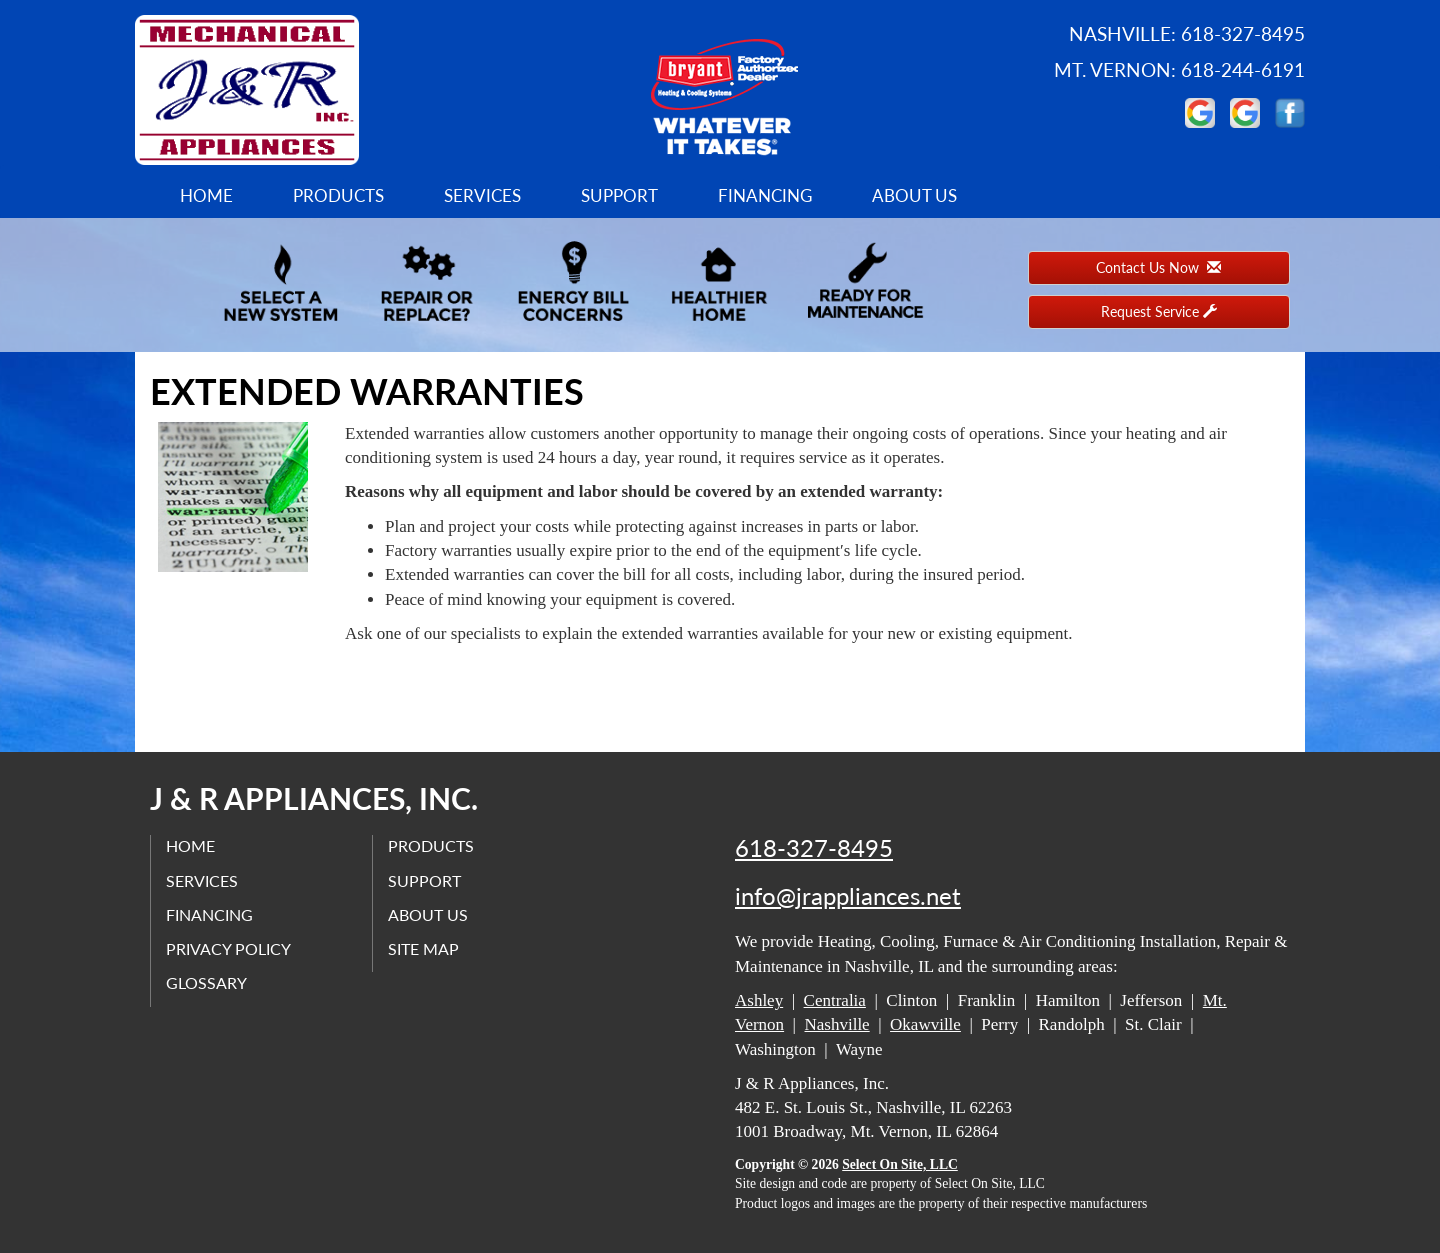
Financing (765, 195)
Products (338, 195)
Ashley (759, 1000)
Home (206, 195)
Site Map (423, 948)
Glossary (206, 982)
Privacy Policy (228, 948)
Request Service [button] (1159, 311)
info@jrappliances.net (848, 896)
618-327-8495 (814, 848)
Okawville (925, 1024)
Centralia (835, 1000)
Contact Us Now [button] (1158, 267)
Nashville (837, 1024)
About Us (914, 195)
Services (482, 195)
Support (619, 195)
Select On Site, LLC (900, 1164)
